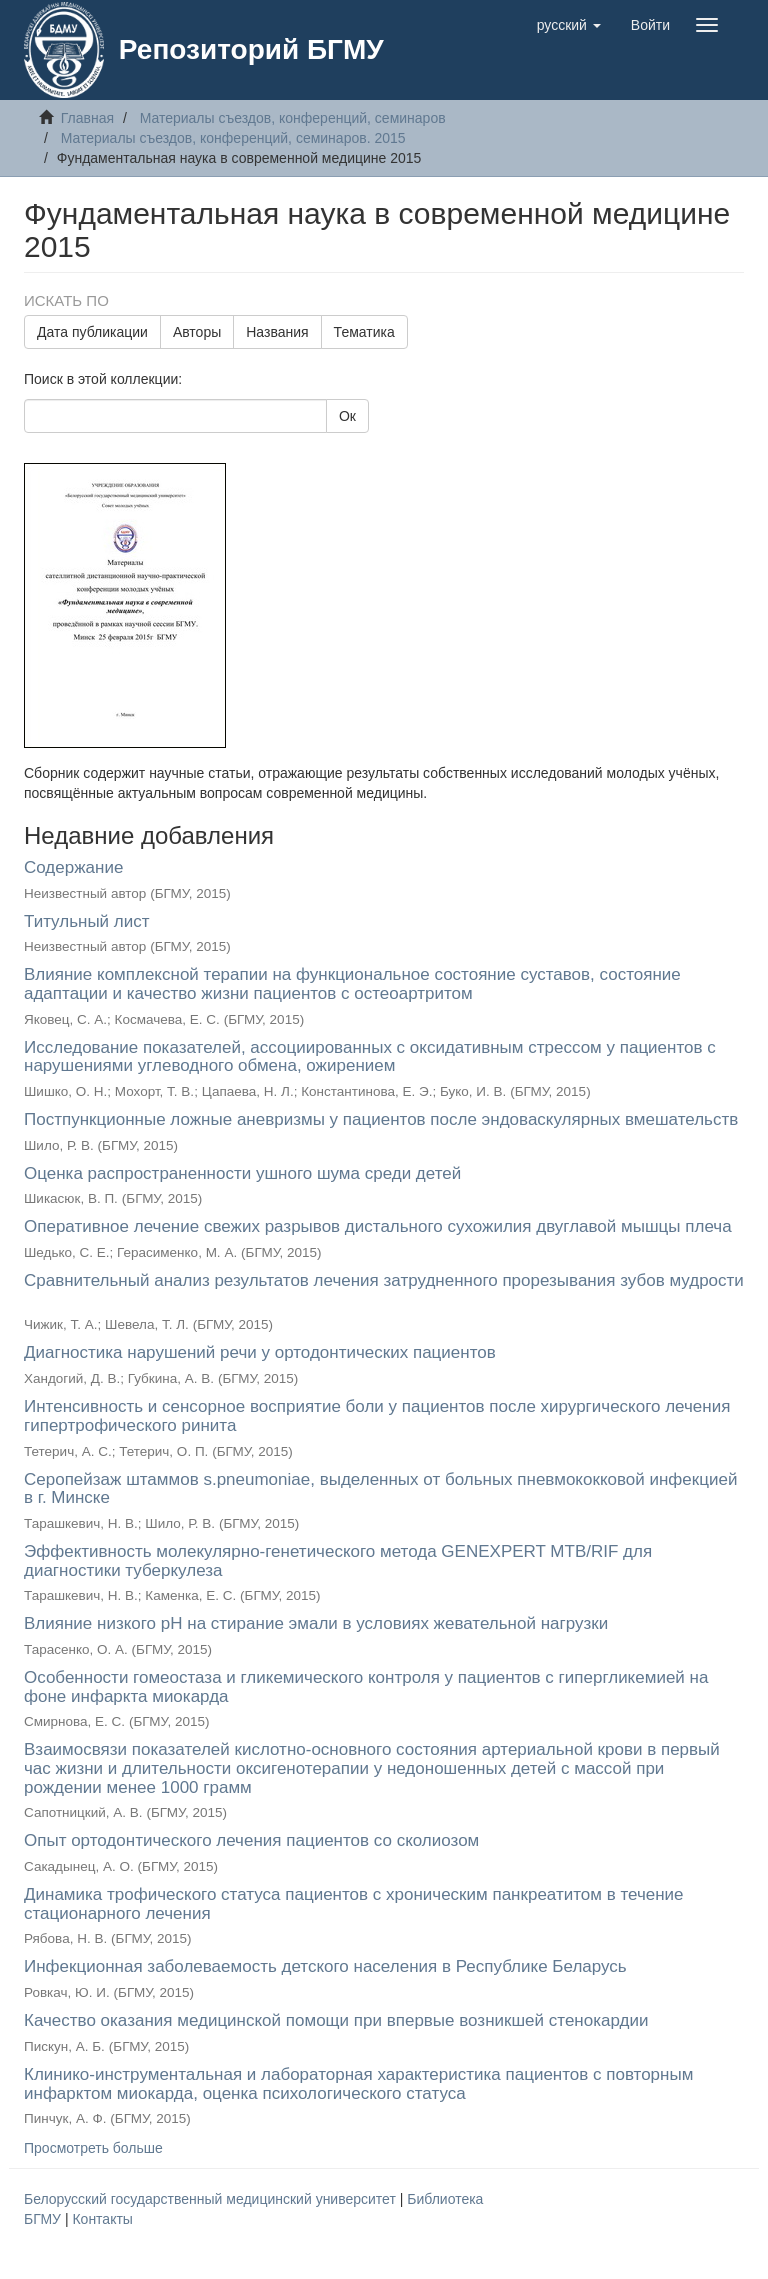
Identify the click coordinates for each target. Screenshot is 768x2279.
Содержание (73, 867)
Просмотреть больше (93, 2148)
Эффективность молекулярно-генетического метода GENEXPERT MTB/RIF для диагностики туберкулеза (338, 1561)
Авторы (197, 332)
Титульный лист (87, 921)
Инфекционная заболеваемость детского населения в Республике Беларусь (325, 1966)
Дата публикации (92, 332)
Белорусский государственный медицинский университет (212, 2199)
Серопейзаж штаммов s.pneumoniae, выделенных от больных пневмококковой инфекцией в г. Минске (380, 1489)
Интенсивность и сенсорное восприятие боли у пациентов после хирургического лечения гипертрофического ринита (377, 1416)
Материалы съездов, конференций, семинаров (293, 118)
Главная (87, 118)
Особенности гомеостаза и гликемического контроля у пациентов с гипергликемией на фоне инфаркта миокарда (366, 1687)
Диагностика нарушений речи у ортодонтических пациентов (260, 1352)
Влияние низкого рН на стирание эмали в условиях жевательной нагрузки (316, 1623)
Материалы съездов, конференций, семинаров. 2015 (233, 138)
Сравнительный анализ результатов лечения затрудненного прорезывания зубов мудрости (384, 1280)
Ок (347, 416)
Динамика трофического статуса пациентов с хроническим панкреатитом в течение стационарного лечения (354, 1904)
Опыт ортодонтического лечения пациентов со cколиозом (251, 1840)
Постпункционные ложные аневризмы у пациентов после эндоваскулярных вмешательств (381, 1119)
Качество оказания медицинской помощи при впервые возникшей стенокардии (336, 2020)
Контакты (102, 2219)
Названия (277, 332)
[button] (569, 25)
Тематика (364, 332)
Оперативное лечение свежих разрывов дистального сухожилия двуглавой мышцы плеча (378, 1226)
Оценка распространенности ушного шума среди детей (242, 1173)
